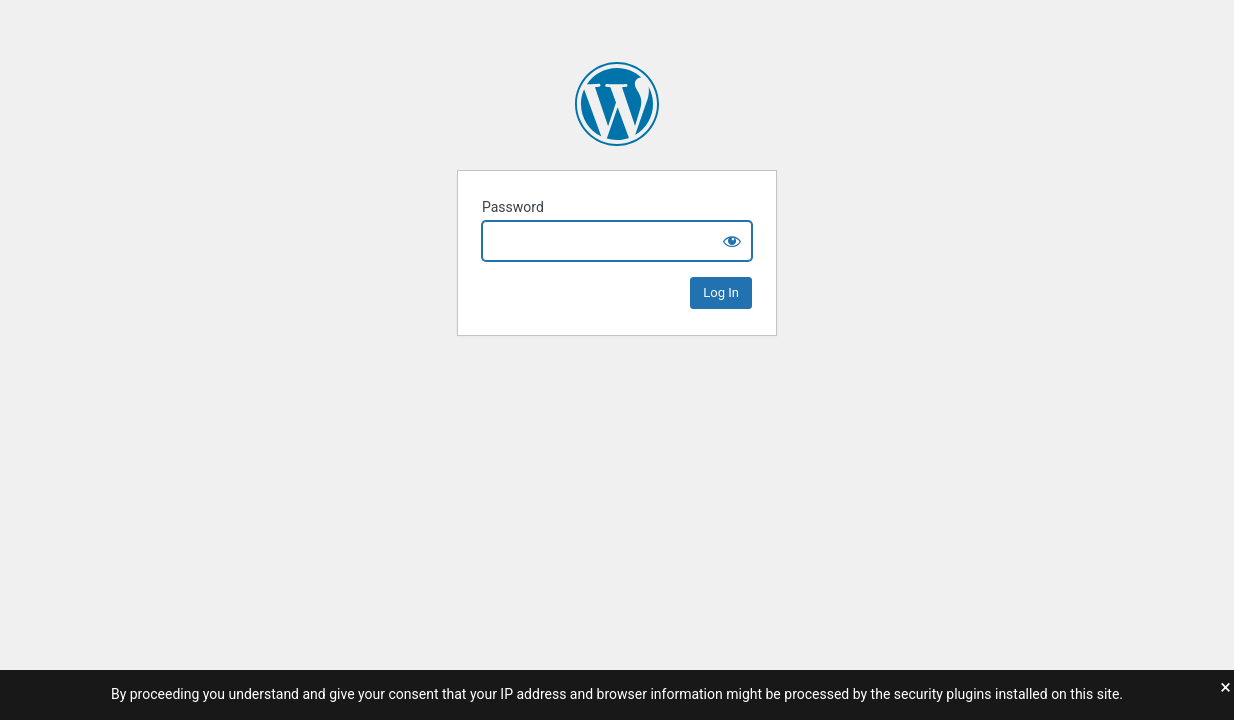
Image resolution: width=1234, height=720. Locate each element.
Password (513, 207)
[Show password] (732, 241)
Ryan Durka (617, 104)
